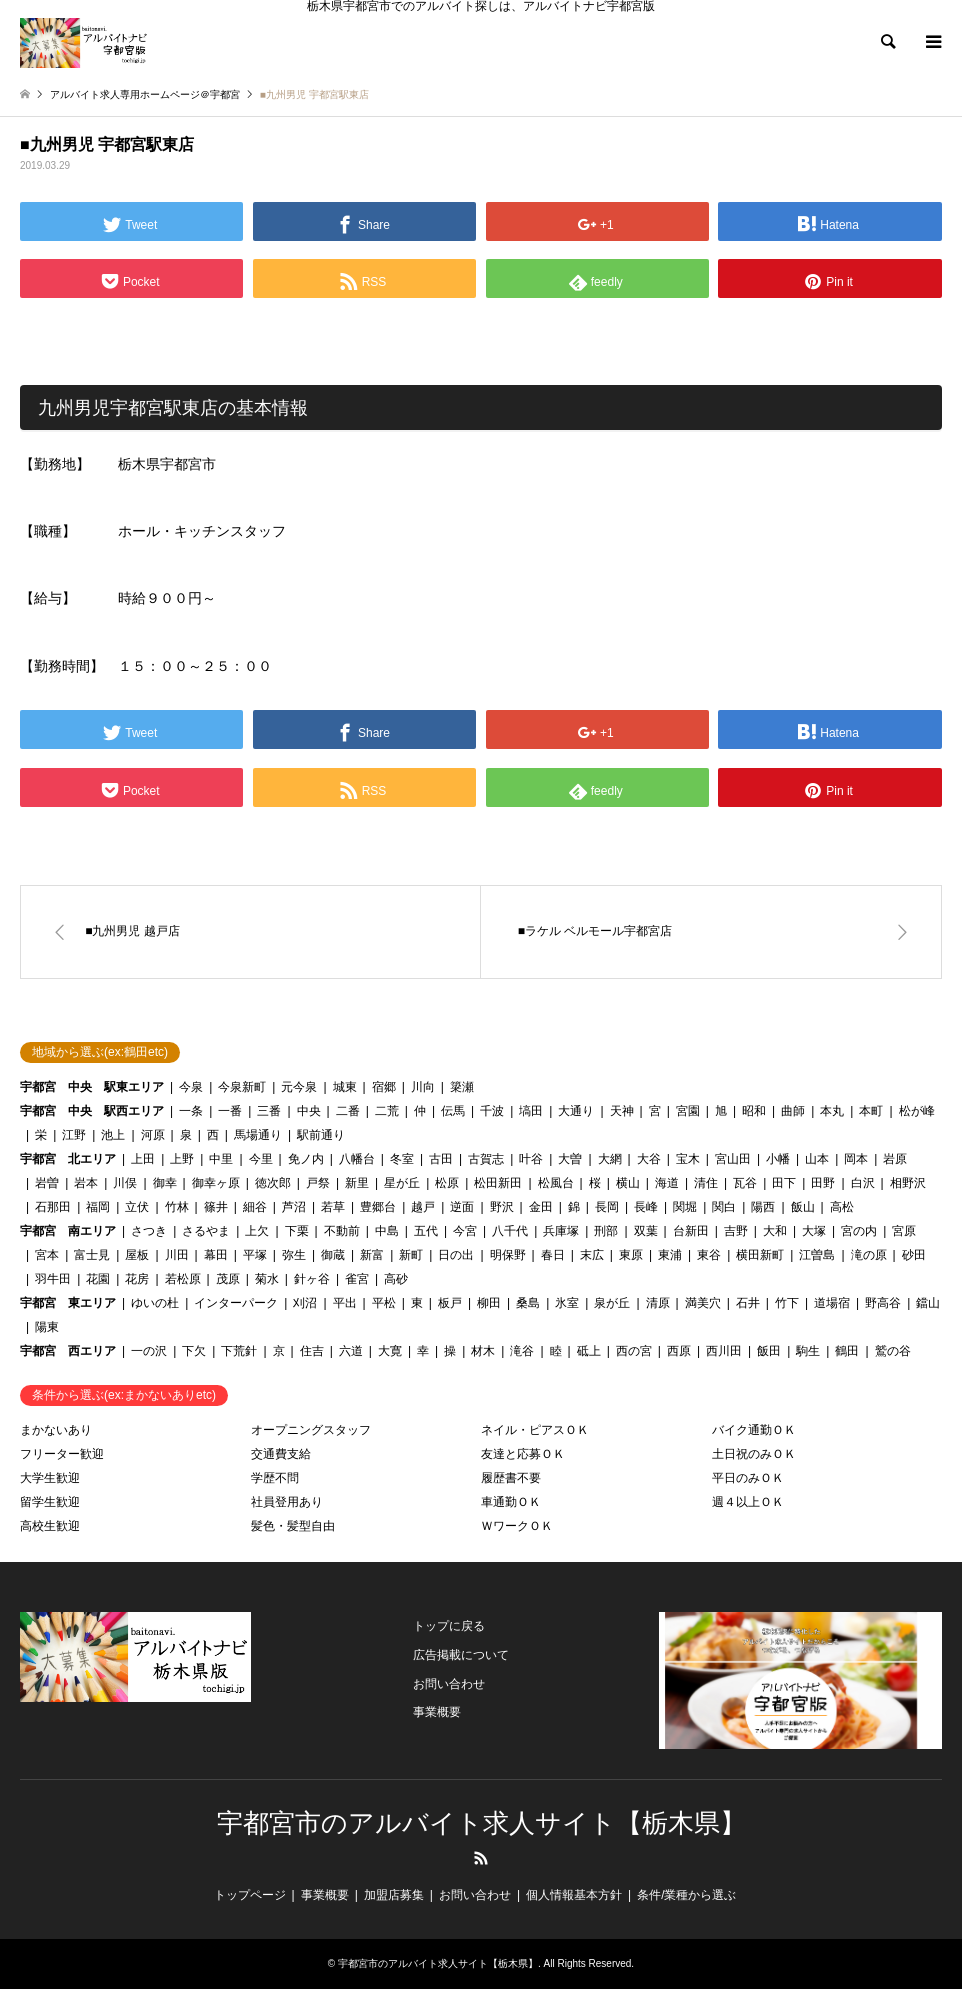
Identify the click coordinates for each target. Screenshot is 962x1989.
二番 (348, 1111)
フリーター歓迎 (62, 1454)
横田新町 (760, 1255)
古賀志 (486, 1159)
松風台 (556, 1183)
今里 (261, 1159)
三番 (269, 1111)
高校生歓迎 (50, 1526)
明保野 (508, 1255)
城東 (345, 1087)
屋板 (137, 1255)
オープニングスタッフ (311, 1430)
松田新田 (498, 1183)
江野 (74, 1135)
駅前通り (321, 1135)
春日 (553, 1255)
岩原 (895, 1159)
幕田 (216, 1255)
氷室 (567, 1303)
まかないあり (56, 1430)
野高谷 (883, 1303)
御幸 (165, 1183)
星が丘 (402, 1183)
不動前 (342, 1231)
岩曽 (47, 1183)
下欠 (194, 1351)
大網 (610, 1159)
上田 (143, 1159)
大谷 (649, 1159)
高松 (842, 1207)
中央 (309, 1111)
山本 (817, 1159)
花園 (98, 1279)
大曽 (570, 1159)
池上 (113, 1135)
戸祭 (318, 1183)
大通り (576, 1111)
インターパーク (236, 1303)
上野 (182, 1159)
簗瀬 (462, 1087)
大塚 (814, 1231)
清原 (658, 1303)
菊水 (267, 1279)
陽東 (47, 1327)
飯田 (769, 1351)
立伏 (137, 1207)
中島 (387, 1231)
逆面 (462, 1207)
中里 (221, 1159)
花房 (137, 1279)
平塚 (255, 1255)
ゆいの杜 (155, 1303)
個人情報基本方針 (574, 1895)
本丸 (832, 1111)
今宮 (465, 1231)
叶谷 (531, 1159)
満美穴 (703, 1303)
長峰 (646, 1207)
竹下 (787, 1303)
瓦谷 (745, 1183)
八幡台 (357, 1159)
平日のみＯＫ (748, 1478)
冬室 (402, 1159)
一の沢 (149, 1351)
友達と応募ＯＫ (523, 1454)
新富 (372, 1255)
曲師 (793, 1111)
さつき (149, 1231)
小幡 (778, 1159)
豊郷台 (378, 1207)
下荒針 (239, 1351)
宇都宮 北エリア (68, 1159)
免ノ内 (306, 1159)
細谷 (255, 1207)
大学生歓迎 (50, 1478)
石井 (748, 1303)
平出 (345, 1303)
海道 (667, 1183)
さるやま (206, 1231)
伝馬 (453, 1111)
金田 (541, 1207)
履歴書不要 (511, 1478)
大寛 (390, 1351)
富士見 (92, 1255)
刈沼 (305, 1303)
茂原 (228, 1279)
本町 (871, 1111)
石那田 (53, 1207)
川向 (423, 1087)
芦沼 (294, 1207)
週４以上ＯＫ (748, 1502)
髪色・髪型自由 (293, 1526)
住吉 (312, 1351)
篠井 (216, 1207)
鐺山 (928, 1303)
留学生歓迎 (50, 1502)
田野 (823, 1183)
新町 (411, 1255)
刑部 (606, 1231)
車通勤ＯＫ (511, 1502)
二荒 (387, 1111)
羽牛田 (53, 1279)
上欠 (257, 1231)
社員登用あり (287, 1502)
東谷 (709, 1255)
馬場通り (258, 1135)
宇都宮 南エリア (68, 1231)
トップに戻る (449, 1626)
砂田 (914, 1255)
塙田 (531, 1111)
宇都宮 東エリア (68, 1303)
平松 (384, 1303)
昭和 (754, 1111)
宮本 (47, 1255)
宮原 (904, 1231)
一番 (230, 1111)
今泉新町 (242, 1087)
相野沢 (908, 1183)
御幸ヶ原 (216, 1183)
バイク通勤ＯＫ (754, 1430)
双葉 (646, 1231)
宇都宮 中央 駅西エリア (92, 1111)
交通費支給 (281, 1454)
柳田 (489, 1303)
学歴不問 (275, 1478)
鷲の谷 (893, 1351)
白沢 (863, 1183)
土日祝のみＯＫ (754, 1454)
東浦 (670, 1255)
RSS (481, 1858)
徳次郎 (273, 1183)
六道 (351, 1351)
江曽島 (817, 1255)
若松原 (183, 1279)
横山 (628, 1183)
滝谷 (522, 1351)
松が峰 (917, 1111)
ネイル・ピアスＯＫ (535, 1430)
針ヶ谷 (312, 1279)
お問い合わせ (449, 1684)
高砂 (396, 1279)
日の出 (456, 1255)
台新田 (691, 1231)
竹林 (177, 1207)
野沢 (502, 1207)
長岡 (607, 1207)
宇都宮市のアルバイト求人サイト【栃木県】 (481, 1823)
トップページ (250, 1895)
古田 (441, 1159)
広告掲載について (461, 1655)
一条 (191, 1111)
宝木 (688, 1159)
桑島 (528, 1303)
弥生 (294, 1255)
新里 (357, 1183)
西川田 (724, 1351)
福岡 (98, 1207)
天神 (622, 1111)
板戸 (450, 1303)
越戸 (423, 1207)
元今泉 (299, 1087)
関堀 (685, 1207)
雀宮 (357, 1279)
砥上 (589, 1351)
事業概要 (437, 1712)
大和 (775, 1231)
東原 (631, 1255)
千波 (492, 1111)
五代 (426, 1231)
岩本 (86, 1183)
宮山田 (733, 1159)
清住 (706, 1183)
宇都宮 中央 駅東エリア (92, 1087)
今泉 (191, 1087)
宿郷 (384, 1087)
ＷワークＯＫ (517, 1526)
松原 (447, 1183)
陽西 (763, 1207)
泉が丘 (612, 1303)
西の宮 (634, 1351)
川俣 (125, 1183)
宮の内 (859, 1231)
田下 (784, 1183)
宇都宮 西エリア (68, 1351)
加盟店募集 (394, 1895)
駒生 (808, 1351)
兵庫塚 (561, 1231)
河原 (153, 1135)
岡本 (856, 1159)
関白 (724, 1207)
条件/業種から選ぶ (686, 1895)
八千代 (510, 1231)
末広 (592, 1255)
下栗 (297, 1231)
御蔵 (333, 1255)
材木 (483, 1351)
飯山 (803, 1207)
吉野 (736, 1231)
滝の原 (869, 1255)
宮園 (688, 1111)
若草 (333, 1207)
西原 (679, 1351)
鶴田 (847, 1351)
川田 (177, 1255)
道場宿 (832, 1303)
